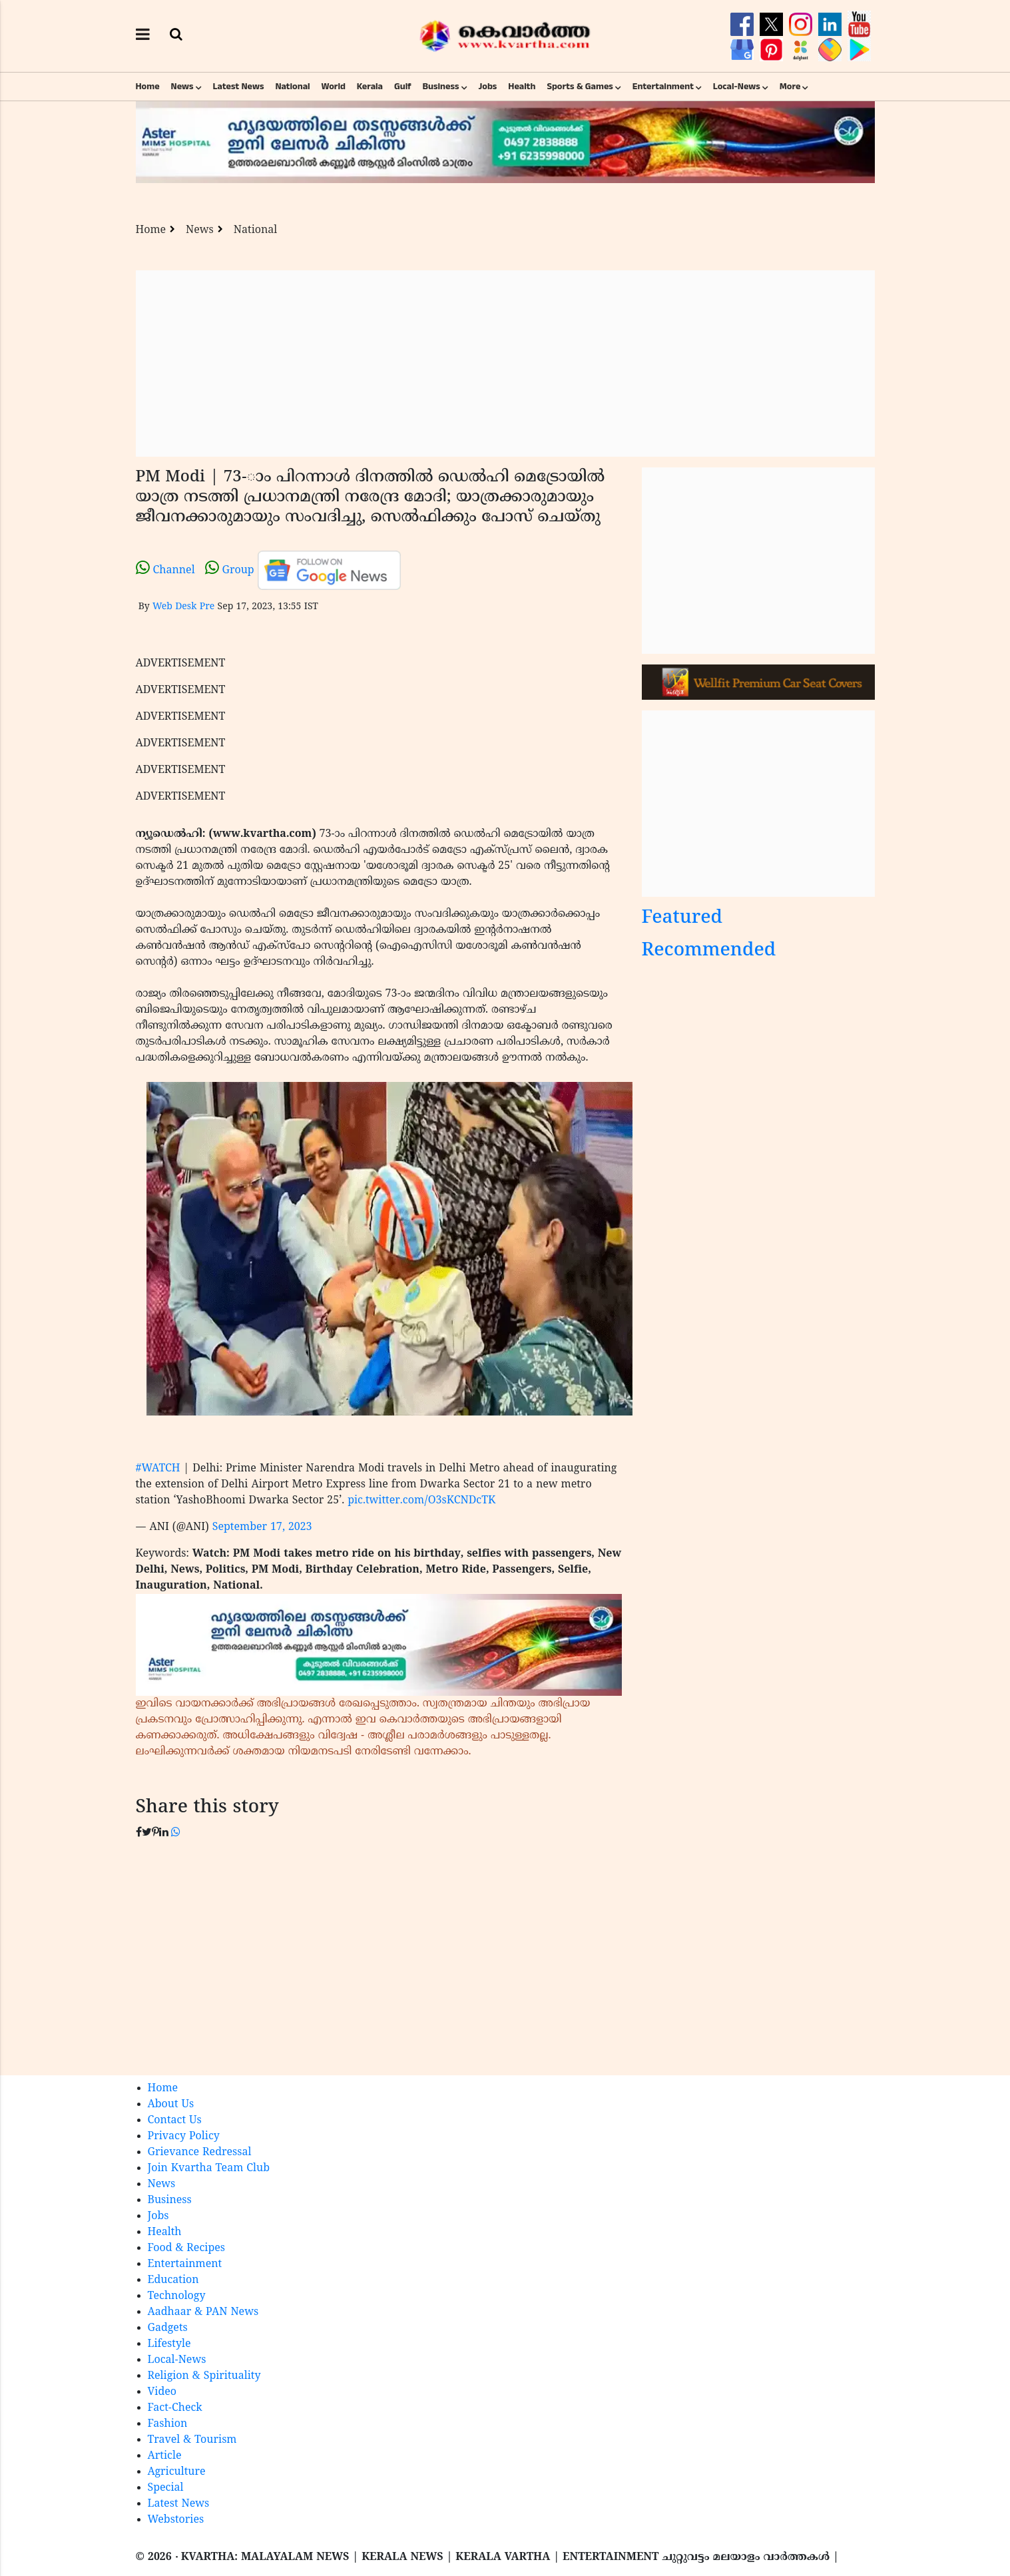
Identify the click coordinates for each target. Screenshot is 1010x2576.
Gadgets (168, 2328)
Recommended (709, 951)
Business (441, 86)
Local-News (736, 86)
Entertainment (663, 86)
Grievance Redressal (200, 2152)
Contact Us (175, 2120)
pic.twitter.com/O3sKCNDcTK (421, 1500)
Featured (682, 918)
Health (521, 86)
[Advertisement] (505, 363)
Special (166, 2488)
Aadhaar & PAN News (203, 2312)
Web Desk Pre (183, 607)
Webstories (176, 2520)
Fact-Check (175, 2408)
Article (165, 2456)
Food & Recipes (187, 2248)
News (182, 86)
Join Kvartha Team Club (209, 2168)
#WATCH (158, 1468)
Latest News (238, 86)
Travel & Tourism (192, 2440)
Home (148, 86)
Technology (177, 2296)
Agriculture (177, 2472)
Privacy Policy (184, 2136)
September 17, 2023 (262, 1527)
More (790, 86)
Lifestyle (169, 2344)
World (334, 86)
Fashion (168, 2424)
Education (173, 2280)
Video (162, 2392)
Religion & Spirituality (204, 2376)
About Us (171, 2104)
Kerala (370, 86)
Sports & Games (580, 86)
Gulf (402, 86)
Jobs (487, 86)
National (292, 86)
